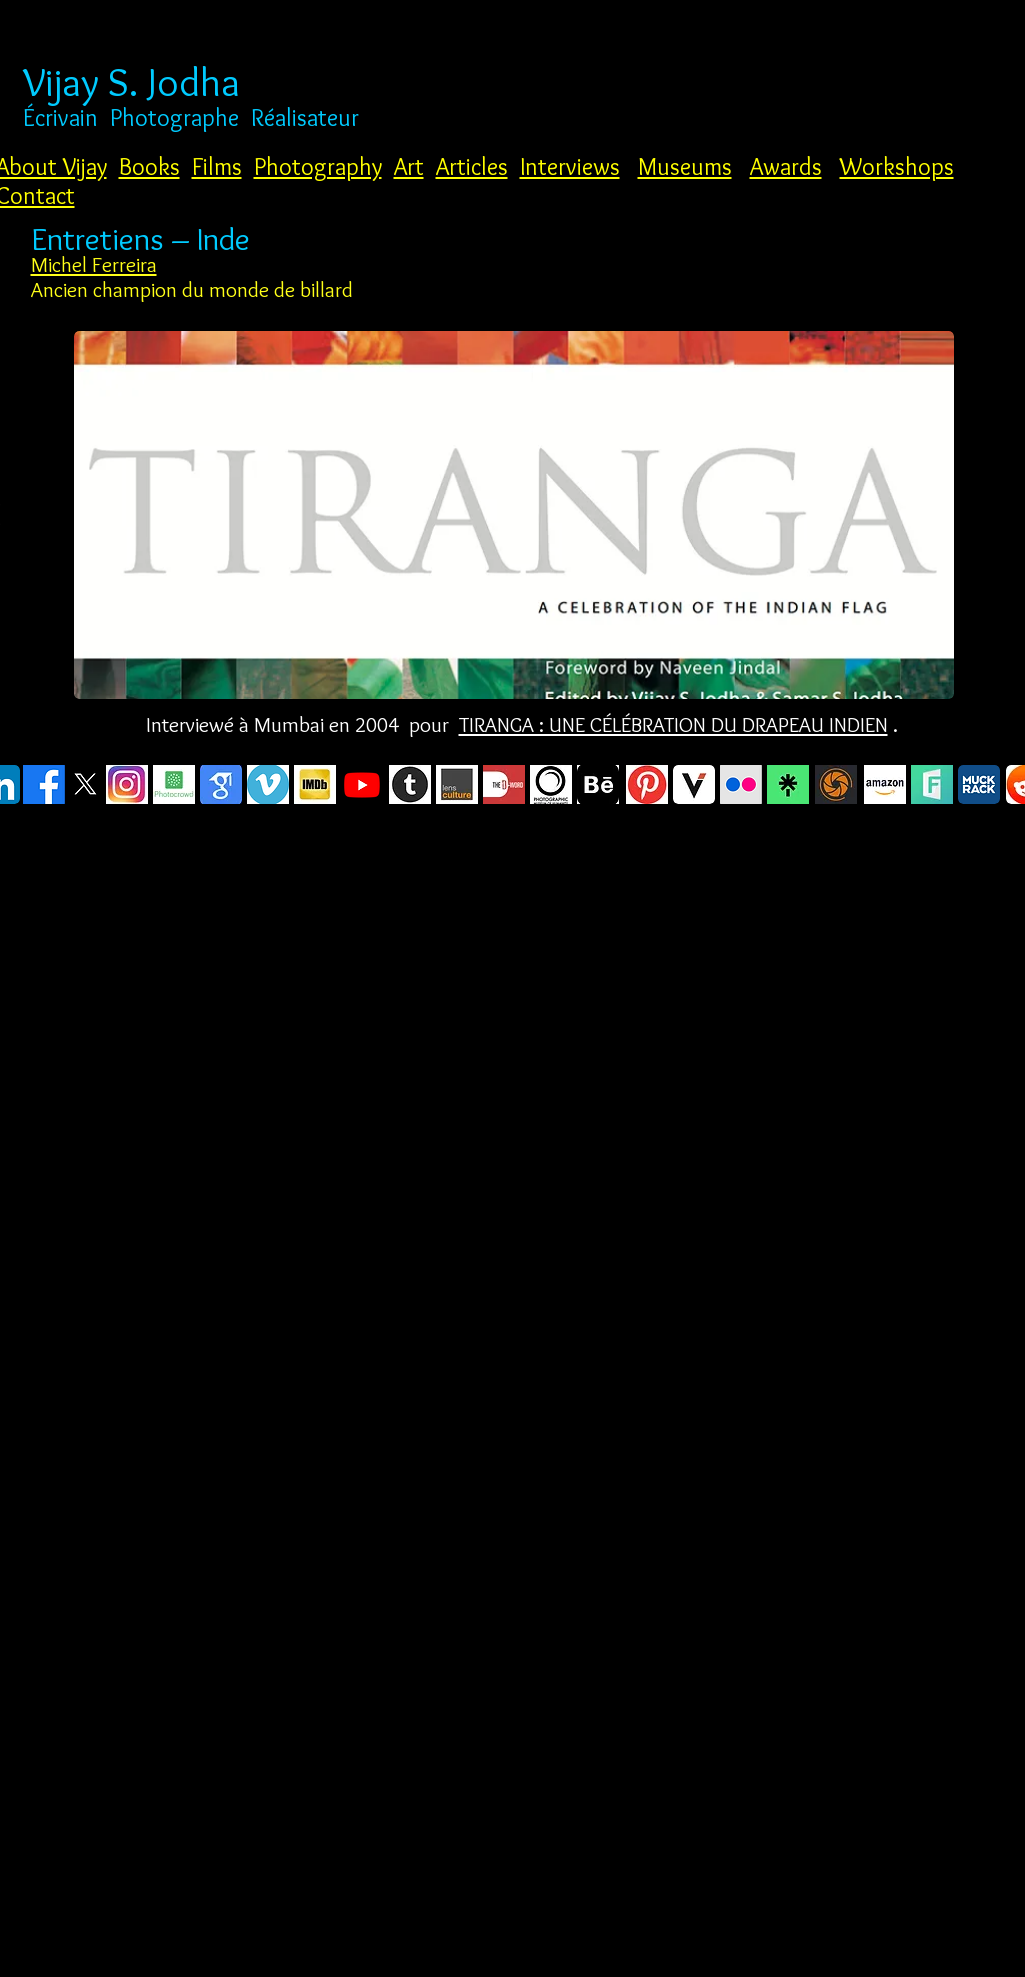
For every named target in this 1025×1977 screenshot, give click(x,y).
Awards (786, 166)
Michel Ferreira (94, 264)
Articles (472, 166)
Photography (318, 166)
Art (409, 166)
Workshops (897, 166)
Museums (685, 166)
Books (149, 166)
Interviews (570, 166)
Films (217, 166)
